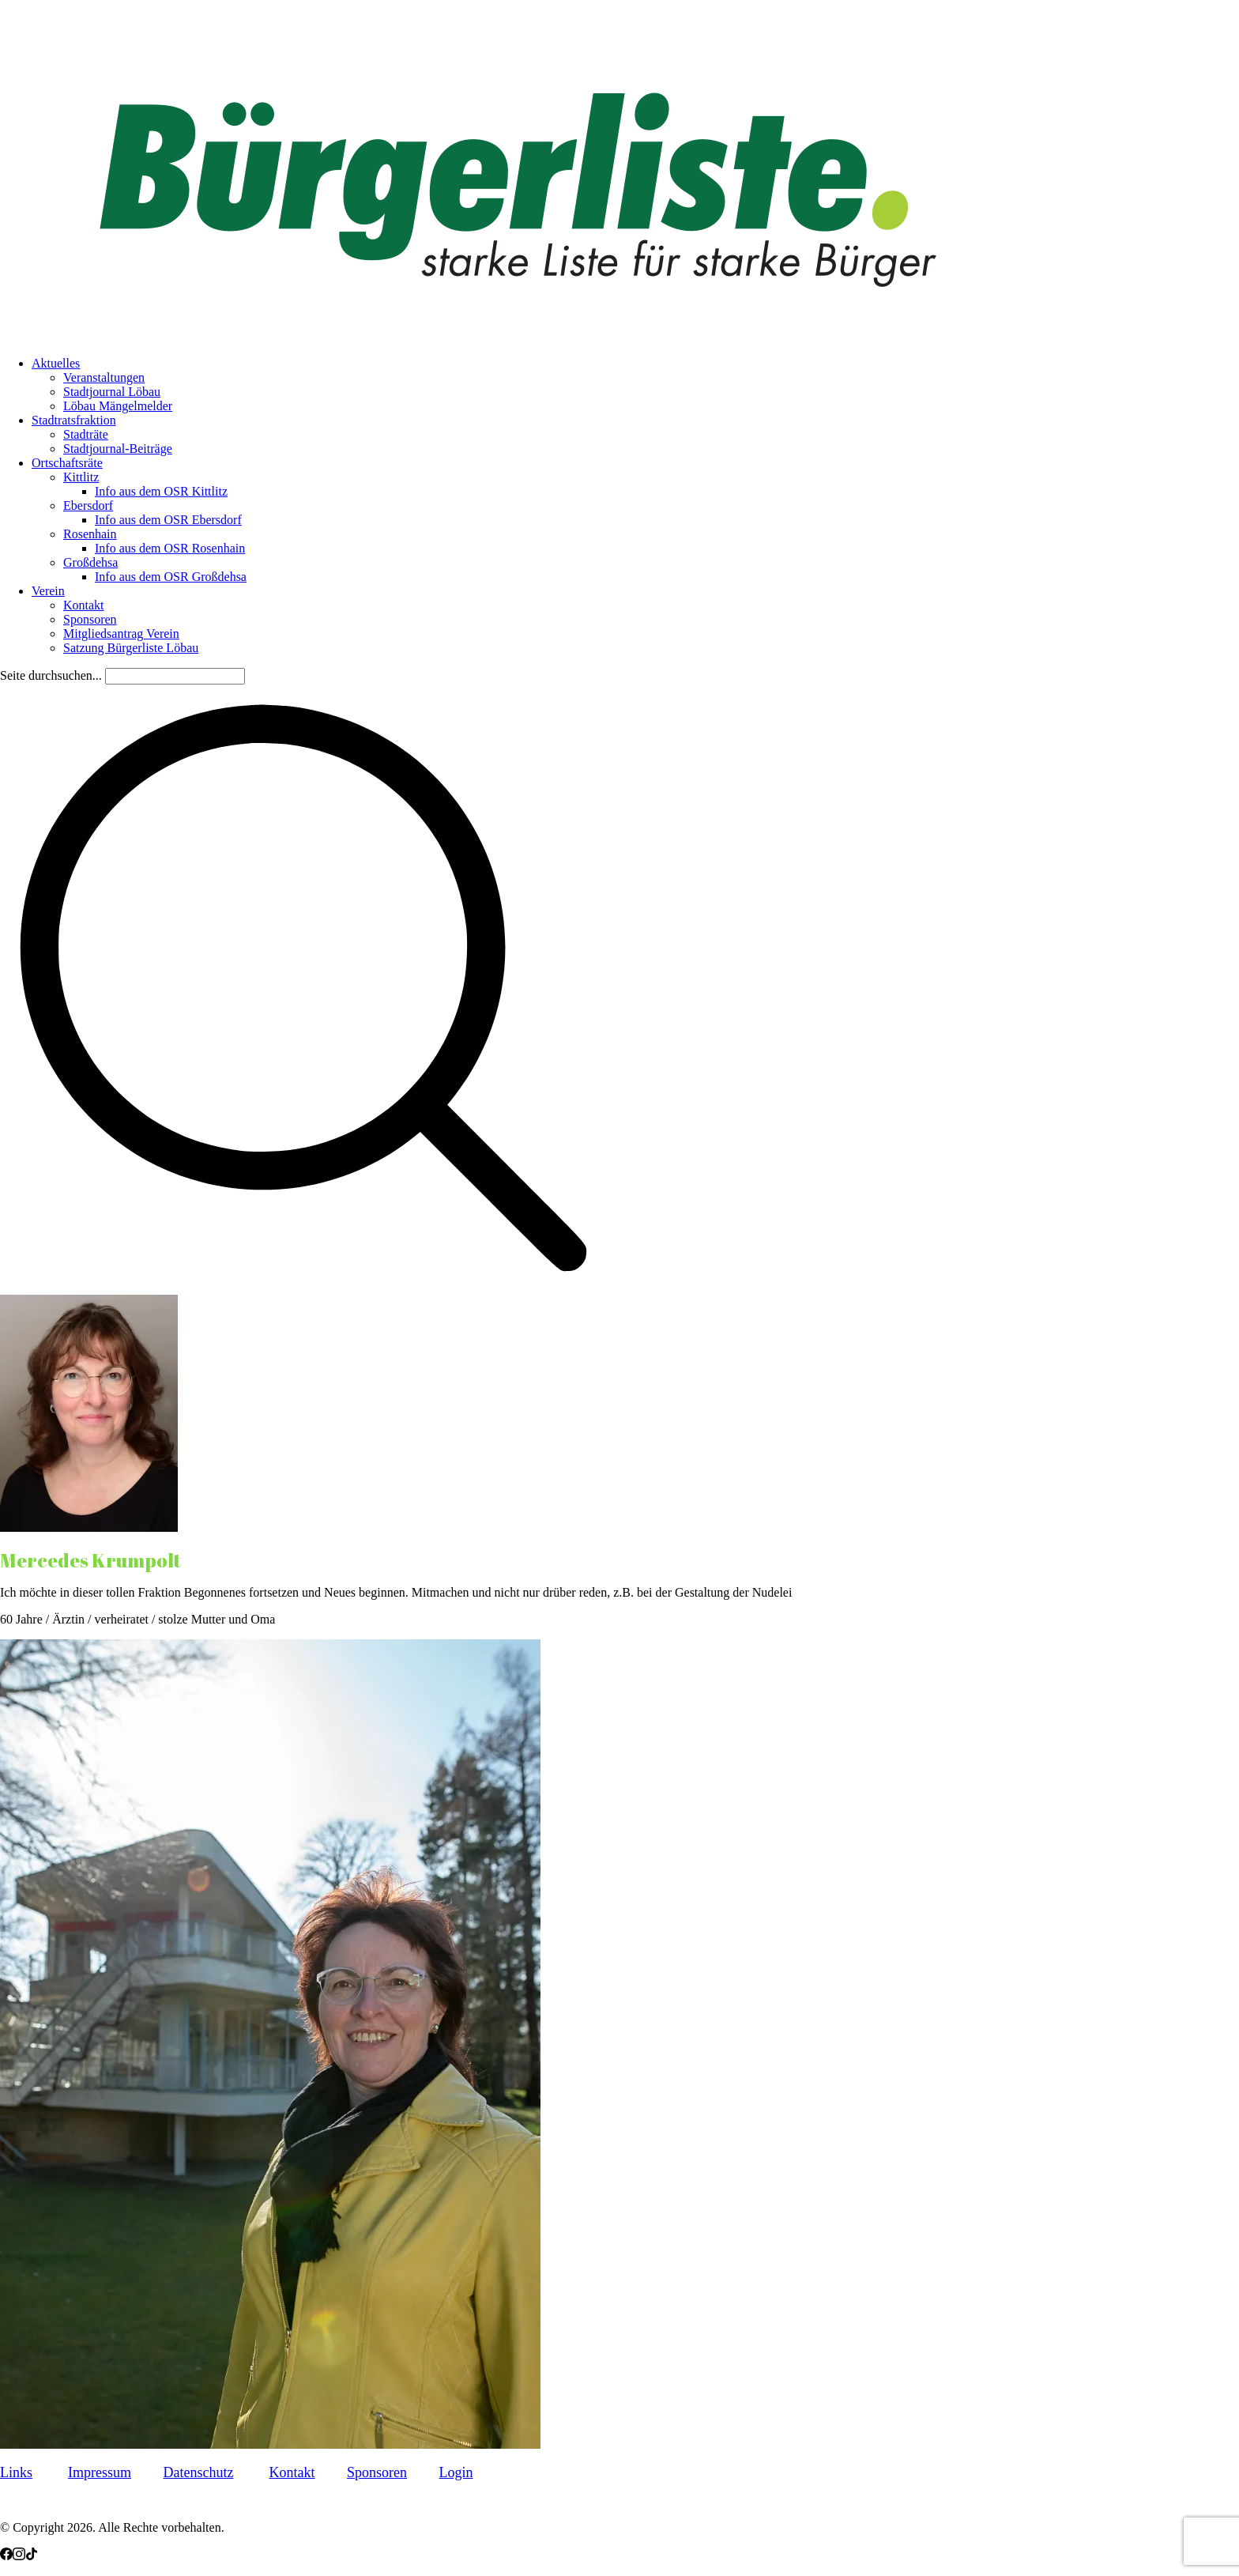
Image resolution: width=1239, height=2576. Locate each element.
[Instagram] (19, 2556)
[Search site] (303, 1287)
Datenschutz (199, 2472)
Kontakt (291, 2472)
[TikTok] (31, 2556)
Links (16, 2472)
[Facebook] (6, 2556)
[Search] (175, 676)
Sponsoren (377, 2472)
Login (456, 2472)
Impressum (99, 2472)
